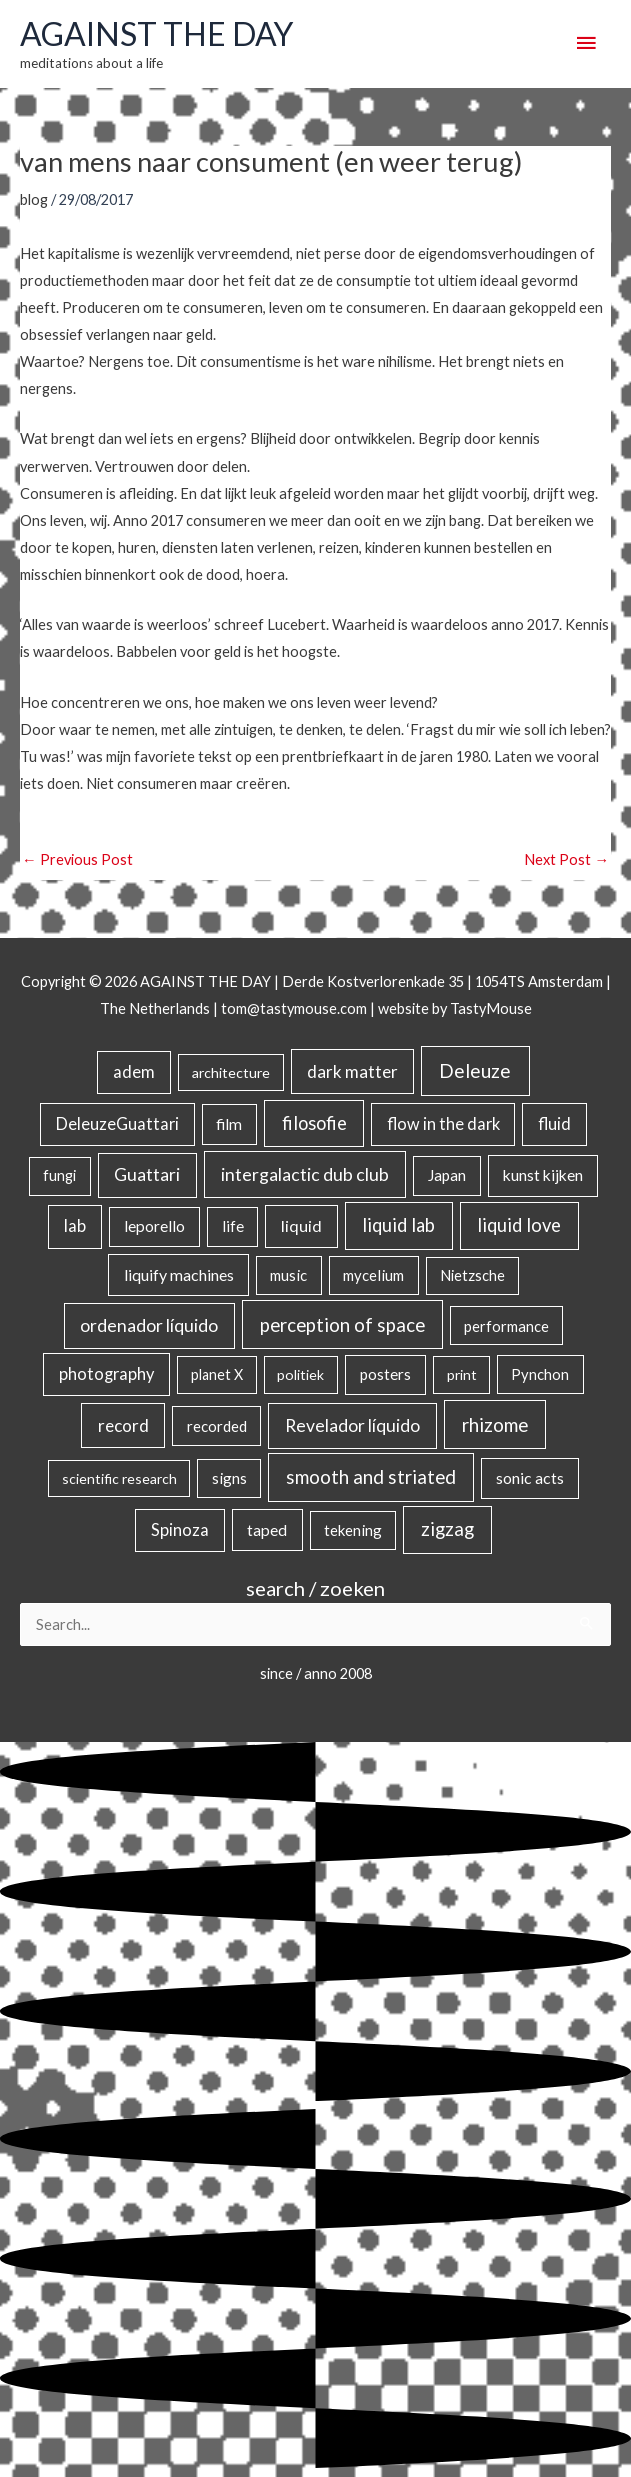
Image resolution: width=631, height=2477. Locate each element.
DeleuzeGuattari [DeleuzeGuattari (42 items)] (117, 1123)
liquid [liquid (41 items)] (301, 1225)
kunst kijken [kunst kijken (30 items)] (543, 1175)
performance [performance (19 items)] (506, 1326)
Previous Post (77, 859)
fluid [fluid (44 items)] (554, 1123)
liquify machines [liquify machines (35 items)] (179, 1274)
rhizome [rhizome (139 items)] (495, 1424)
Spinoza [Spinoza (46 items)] (180, 1530)
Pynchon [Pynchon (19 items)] (540, 1374)
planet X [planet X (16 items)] (217, 1374)
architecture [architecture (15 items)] (231, 1072)
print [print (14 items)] (462, 1374)
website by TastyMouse (455, 1008)
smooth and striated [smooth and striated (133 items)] (371, 1477)
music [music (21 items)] (288, 1275)
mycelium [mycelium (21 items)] (373, 1275)
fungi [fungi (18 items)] (59, 1175)
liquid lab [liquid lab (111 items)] (398, 1225)
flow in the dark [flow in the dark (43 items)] (443, 1123)
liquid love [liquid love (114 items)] (519, 1225)
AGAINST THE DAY (156, 34)
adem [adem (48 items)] (134, 1072)
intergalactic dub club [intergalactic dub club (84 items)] (305, 1174)
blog (34, 199)
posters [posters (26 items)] (385, 1374)
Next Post (566, 859)
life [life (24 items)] (233, 1226)
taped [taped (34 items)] (267, 1529)
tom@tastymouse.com (294, 1008)
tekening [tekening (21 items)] (353, 1530)
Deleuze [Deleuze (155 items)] (475, 1070)
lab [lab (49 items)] (75, 1226)
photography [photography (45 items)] (106, 1374)
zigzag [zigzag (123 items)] (447, 1529)
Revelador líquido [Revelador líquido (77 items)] (352, 1425)
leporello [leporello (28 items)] (154, 1226)
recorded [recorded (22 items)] (217, 1426)
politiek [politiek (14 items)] (300, 1374)
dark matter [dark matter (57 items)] (352, 1071)
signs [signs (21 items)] (229, 1478)
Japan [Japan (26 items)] (447, 1175)
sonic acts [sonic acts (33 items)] (530, 1477)
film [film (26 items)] (229, 1124)
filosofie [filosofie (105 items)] (314, 1123)
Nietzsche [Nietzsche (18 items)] (472, 1275)
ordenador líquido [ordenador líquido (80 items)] (149, 1325)
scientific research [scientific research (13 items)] (119, 1478)
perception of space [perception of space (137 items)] (342, 1324)
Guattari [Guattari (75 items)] (147, 1174)
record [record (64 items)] (123, 1425)
